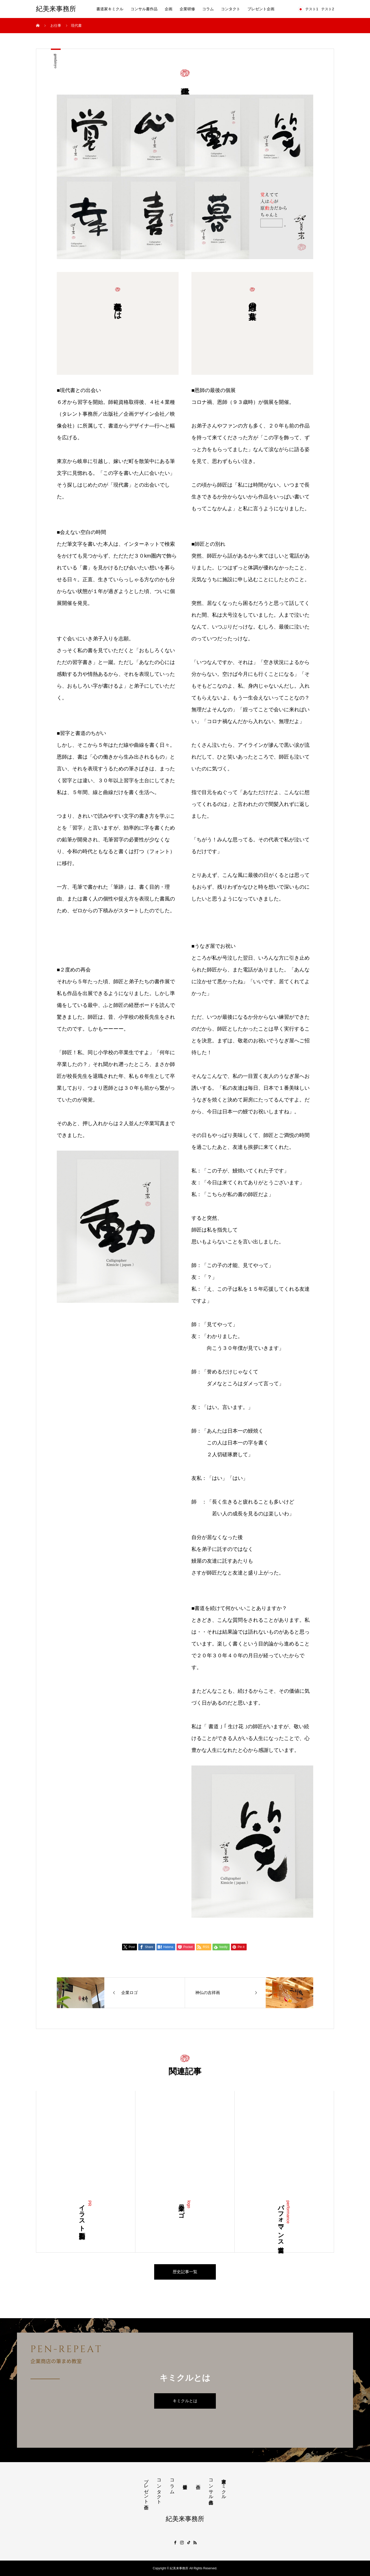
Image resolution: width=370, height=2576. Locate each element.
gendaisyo (56, 61)
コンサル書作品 (144, 9)
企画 (168, 9)
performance (288, 2212)
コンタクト (230, 9)
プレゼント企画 (260, 9)
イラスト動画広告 (82, 2214)
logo (189, 2204)
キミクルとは (185, 2401)
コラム (208, 9)
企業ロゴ (181, 2207)
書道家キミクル (109, 9)
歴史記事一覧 (185, 2272)
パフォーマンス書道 (281, 2221)
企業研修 (187, 9)
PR (89, 2203)
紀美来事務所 (56, 9)
